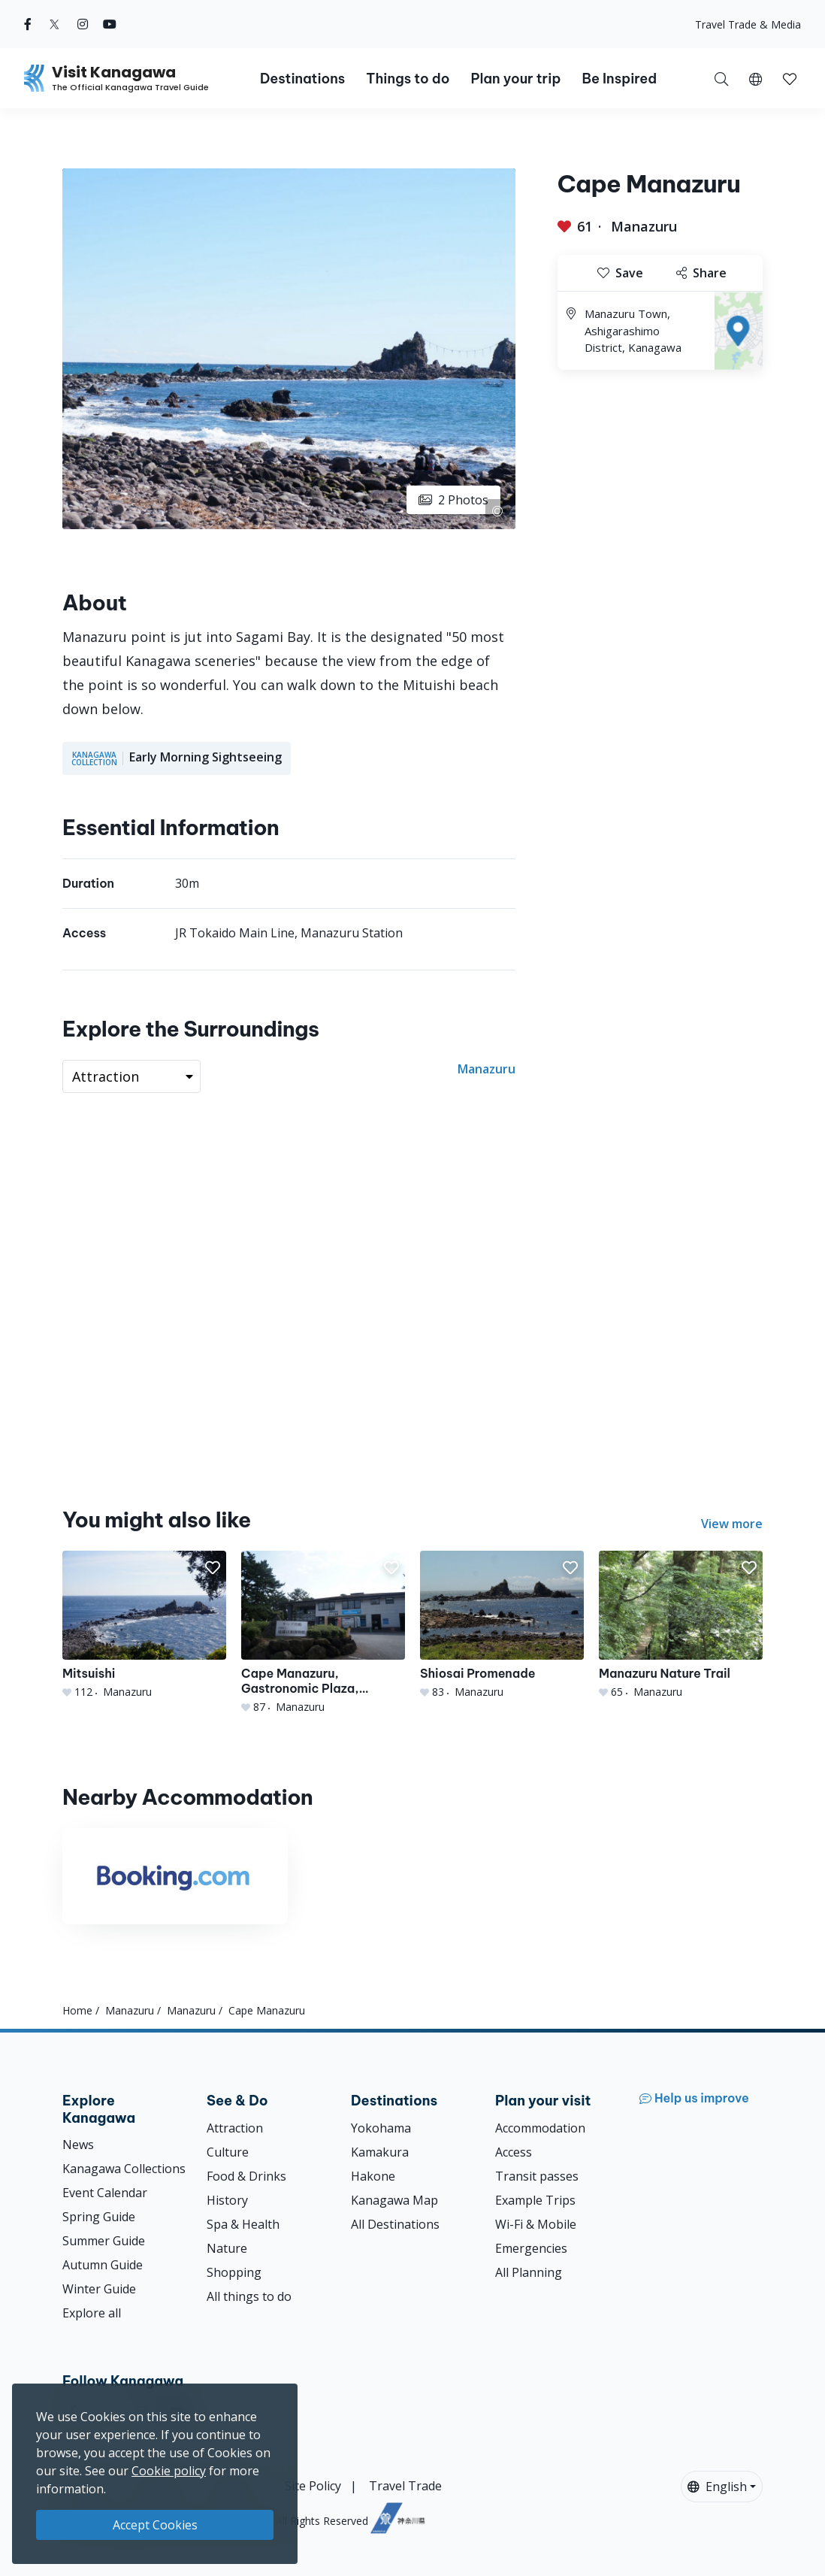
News (78, 2144)
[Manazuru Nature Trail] (681, 1625)
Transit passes (537, 2176)
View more (732, 1523)
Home (77, 2010)
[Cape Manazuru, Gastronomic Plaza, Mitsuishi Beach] (323, 1633)
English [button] (717, 2486)
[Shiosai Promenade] (502, 1625)
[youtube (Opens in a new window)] (109, 24)
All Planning (528, 2272)
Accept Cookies (155, 2525)
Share (701, 273)
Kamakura (380, 2152)
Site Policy (313, 2486)
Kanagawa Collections (124, 2168)
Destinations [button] (302, 78)
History (227, 2200)
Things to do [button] (407, 78)
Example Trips (535, 2200)
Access (513, 2152)
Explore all (91, 2313)
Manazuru (644, 226)
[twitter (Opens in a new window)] (54, 24)
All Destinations (395, 2224)
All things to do (249, 2296)
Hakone (373, 2176)
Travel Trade (405, 2486)
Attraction (235, 2128)
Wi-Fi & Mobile (535, 2224)
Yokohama (381, 2128)
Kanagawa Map (394, 2200)
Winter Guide (99, 2289)
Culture (228, 2152)
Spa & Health (243, 2224)
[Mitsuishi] (144, 1625)
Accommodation (540, 2128)
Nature (227, 2248)
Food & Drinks (246, 2176)
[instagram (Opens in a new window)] (82, 24)
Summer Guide (103, 2240)
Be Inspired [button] (619, 78)
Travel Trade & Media (748, 24)
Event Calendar (104, 2192)
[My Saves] (789, 78)
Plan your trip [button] (515, 78)
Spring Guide (98, 2216)
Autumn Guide (102, 2265)
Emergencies (531, 2248)
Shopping (234, 2272)
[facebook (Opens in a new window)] (28, 24)
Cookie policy (168, 2470)
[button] (755, 78)
